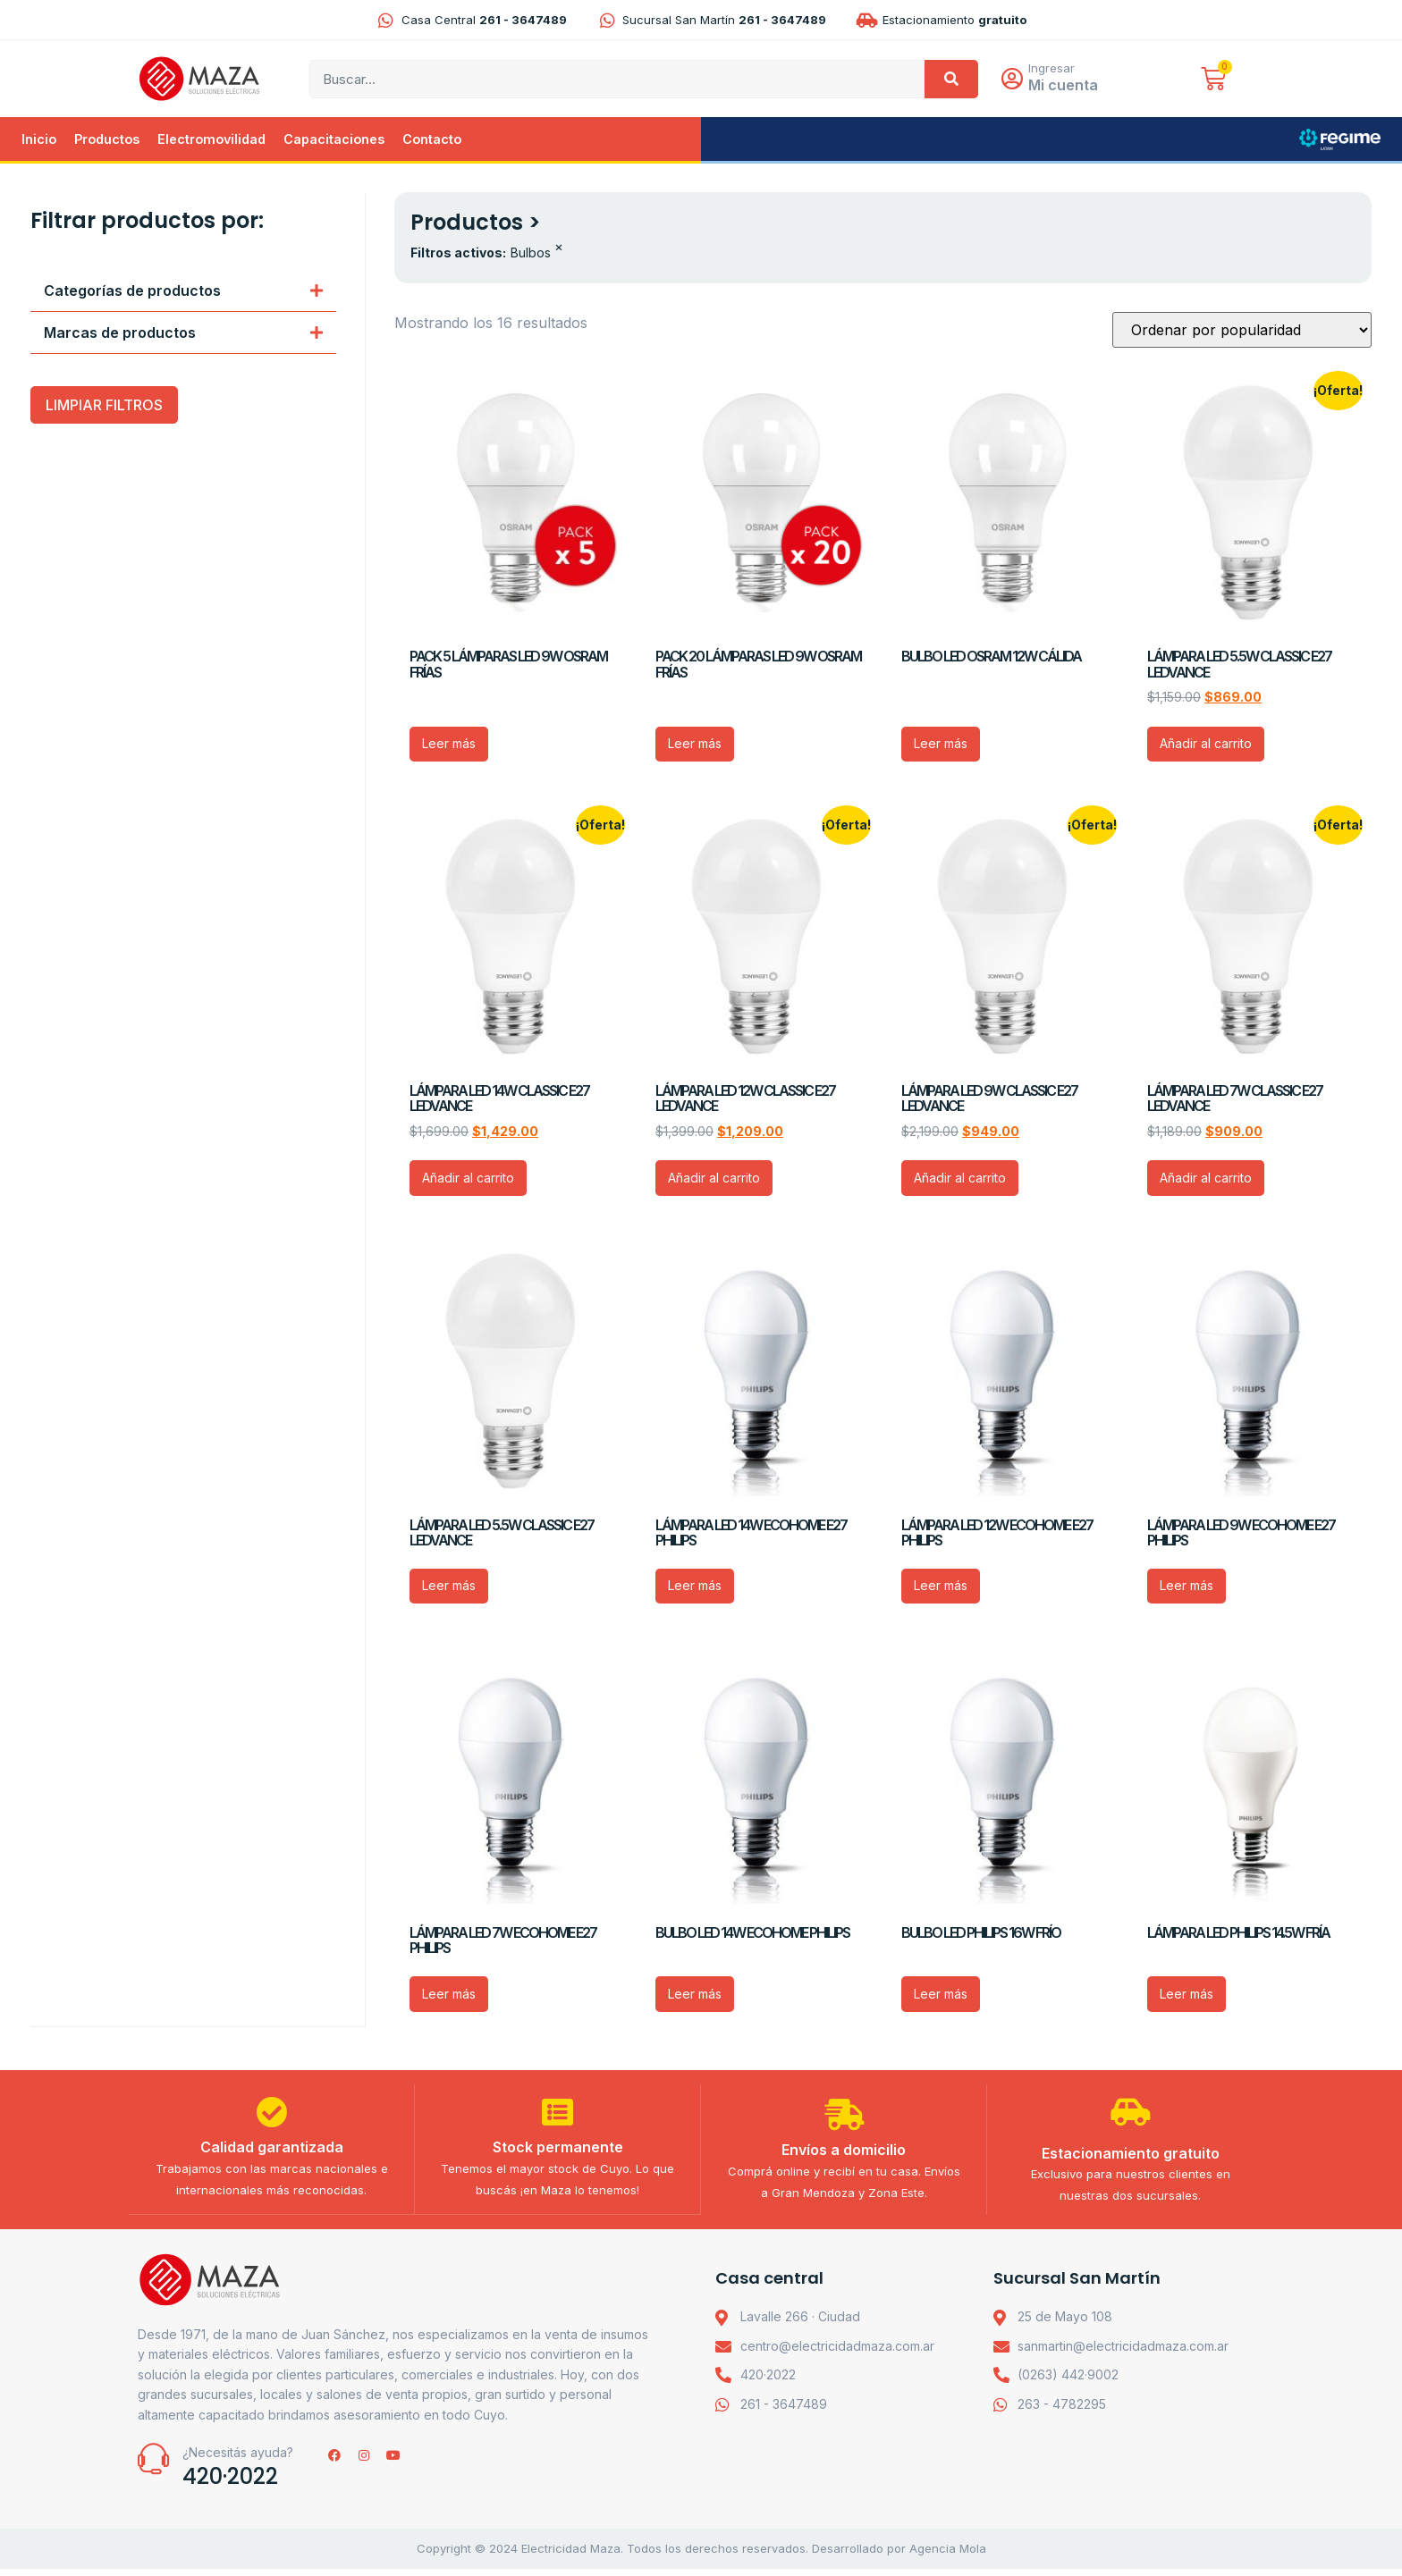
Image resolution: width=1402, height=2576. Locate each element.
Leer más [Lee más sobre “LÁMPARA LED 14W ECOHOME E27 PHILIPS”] (695, 1587)
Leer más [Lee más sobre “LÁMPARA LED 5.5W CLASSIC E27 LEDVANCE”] (449, 1587)
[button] (183, 293)
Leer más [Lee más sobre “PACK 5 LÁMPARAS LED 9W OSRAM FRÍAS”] (449, 745)
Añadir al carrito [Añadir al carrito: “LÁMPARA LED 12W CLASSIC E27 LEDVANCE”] (714, 1179)
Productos (106, 140)
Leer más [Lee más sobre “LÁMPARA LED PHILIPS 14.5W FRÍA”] (1186, 1995)
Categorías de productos (132, 292)
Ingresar (1057, 69)
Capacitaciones (333, 140)
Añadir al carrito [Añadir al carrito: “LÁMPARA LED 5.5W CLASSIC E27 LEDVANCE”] (1206, 745)
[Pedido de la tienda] (1242, 331)
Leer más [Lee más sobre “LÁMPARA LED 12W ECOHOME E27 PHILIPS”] (940, 1587)
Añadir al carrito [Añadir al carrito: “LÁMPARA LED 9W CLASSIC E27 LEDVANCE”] (960, 1179)
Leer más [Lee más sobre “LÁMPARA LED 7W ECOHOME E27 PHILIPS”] (449, 1995)
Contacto (431, 140)
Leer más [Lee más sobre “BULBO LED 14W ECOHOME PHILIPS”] (695, 1995)
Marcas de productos (120, 334)
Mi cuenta (1068, 86)
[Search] (951, 80)
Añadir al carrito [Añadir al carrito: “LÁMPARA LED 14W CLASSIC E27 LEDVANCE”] (468, 1179)
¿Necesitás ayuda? (237, 2460)
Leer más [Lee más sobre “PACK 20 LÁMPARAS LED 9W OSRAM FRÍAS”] (695, 745)
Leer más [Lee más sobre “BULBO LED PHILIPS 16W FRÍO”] (940, 1995)
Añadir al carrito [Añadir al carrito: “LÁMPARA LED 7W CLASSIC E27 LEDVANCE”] (1206, 1179)
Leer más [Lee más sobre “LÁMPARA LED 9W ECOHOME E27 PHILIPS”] (1186, 1587)
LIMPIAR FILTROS (104, 407)
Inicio (38, 140)
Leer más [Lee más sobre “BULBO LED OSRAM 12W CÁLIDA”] (940, 745)
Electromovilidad (211, 140)
